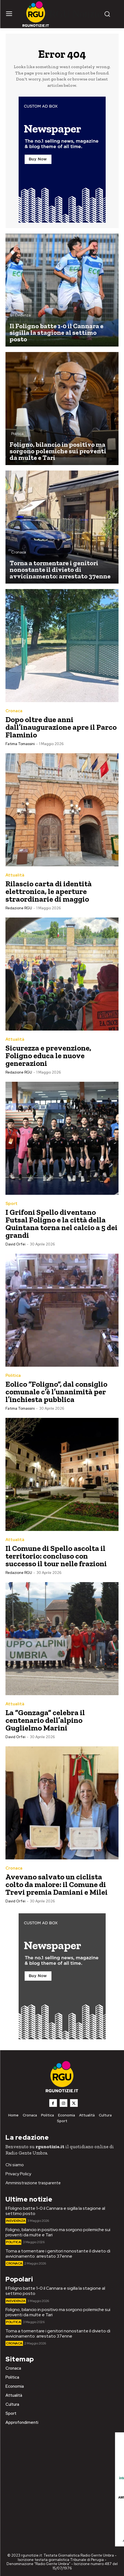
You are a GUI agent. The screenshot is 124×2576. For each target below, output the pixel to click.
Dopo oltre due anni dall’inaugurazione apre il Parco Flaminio (61, 727)
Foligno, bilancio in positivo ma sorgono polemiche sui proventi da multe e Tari (57, 2232)
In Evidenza (21, 315)
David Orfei (15, 1244)
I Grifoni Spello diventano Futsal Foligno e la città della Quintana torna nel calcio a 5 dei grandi (61, 1224)
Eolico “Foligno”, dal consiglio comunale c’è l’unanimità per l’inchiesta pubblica (56, 1392)
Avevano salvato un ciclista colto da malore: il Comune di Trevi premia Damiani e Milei (56, 1884)
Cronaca (18, 552)
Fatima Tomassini (20, 744)
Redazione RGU (18, 908)
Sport (11, 1204)
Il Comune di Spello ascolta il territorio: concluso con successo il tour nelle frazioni (56, 1556)
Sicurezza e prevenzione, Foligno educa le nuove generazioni (48, 1055)
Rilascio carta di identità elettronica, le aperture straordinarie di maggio (48, 891)
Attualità (14, 875)
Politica (17, 433)
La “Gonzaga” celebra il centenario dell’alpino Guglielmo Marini (45, 1720)
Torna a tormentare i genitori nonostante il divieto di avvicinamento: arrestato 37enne (57, 2253)
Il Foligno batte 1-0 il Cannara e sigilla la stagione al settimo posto (55, 2210)
